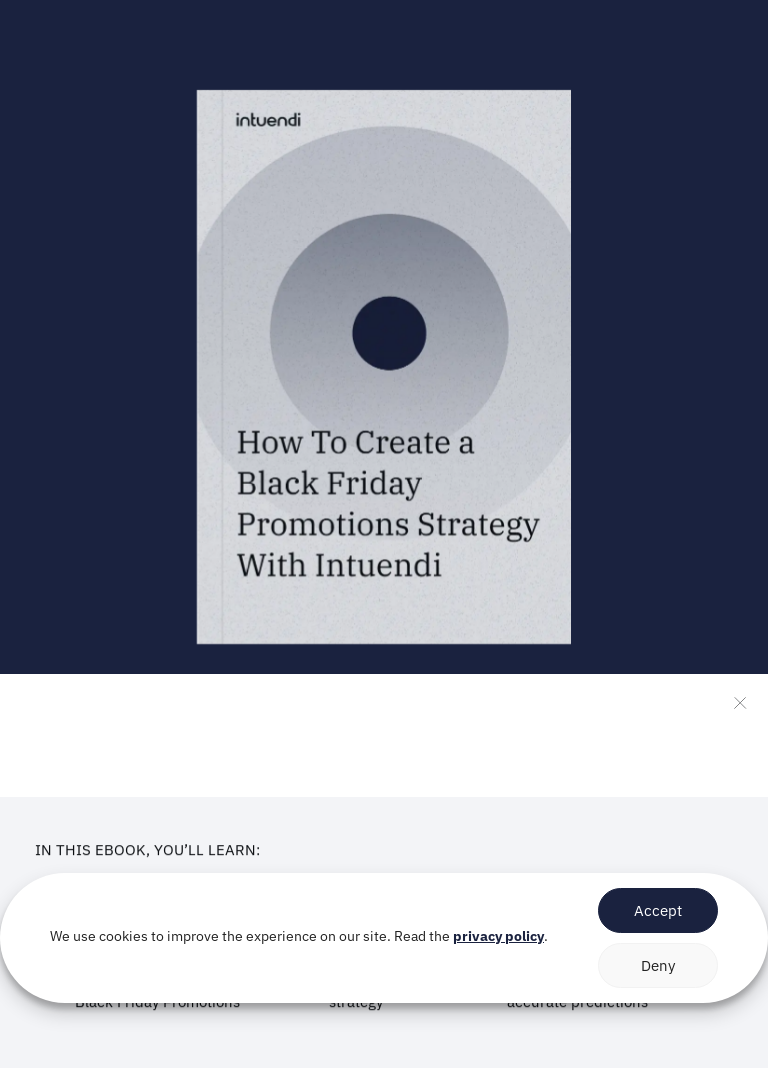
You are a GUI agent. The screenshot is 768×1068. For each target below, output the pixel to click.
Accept (658, 910)
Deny (658, 965)
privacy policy (498, 936)
